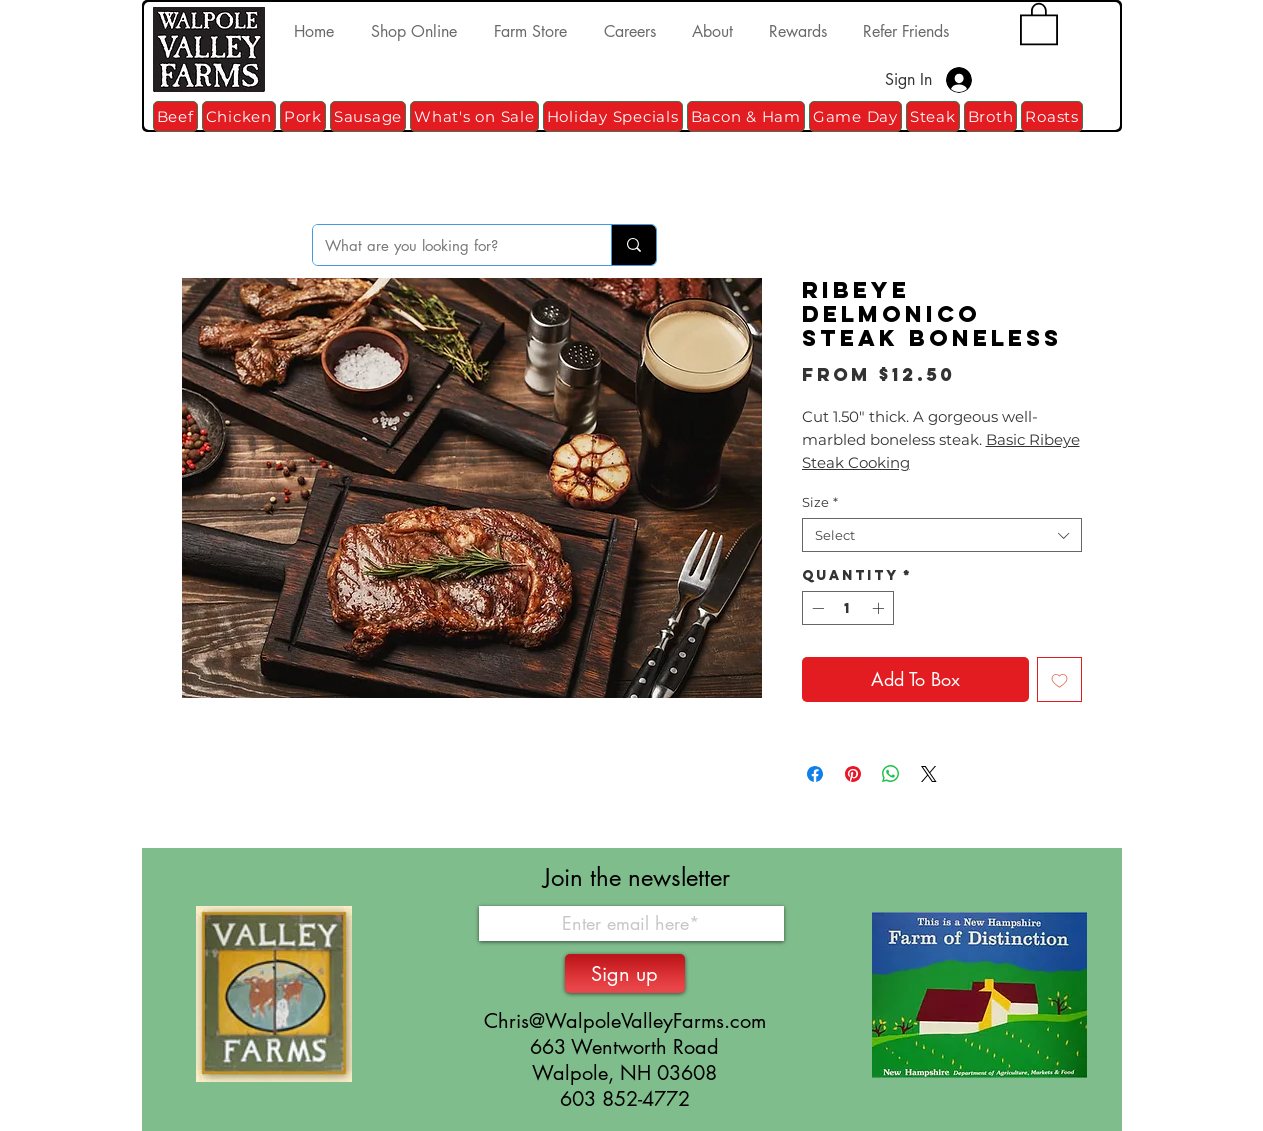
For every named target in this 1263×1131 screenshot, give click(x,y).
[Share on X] (929, 774)
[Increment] (880, 608)
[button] (1039, 22)
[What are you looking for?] (447, 245)
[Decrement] (816, 608)
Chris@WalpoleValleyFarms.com (625, 1021)
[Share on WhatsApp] (891, 774)
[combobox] (942, 535)
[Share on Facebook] (815, 774)
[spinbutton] (848, 608)
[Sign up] (625, 973)
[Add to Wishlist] (1059, 679)
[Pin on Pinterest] (853, 774)
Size (820, 502)
